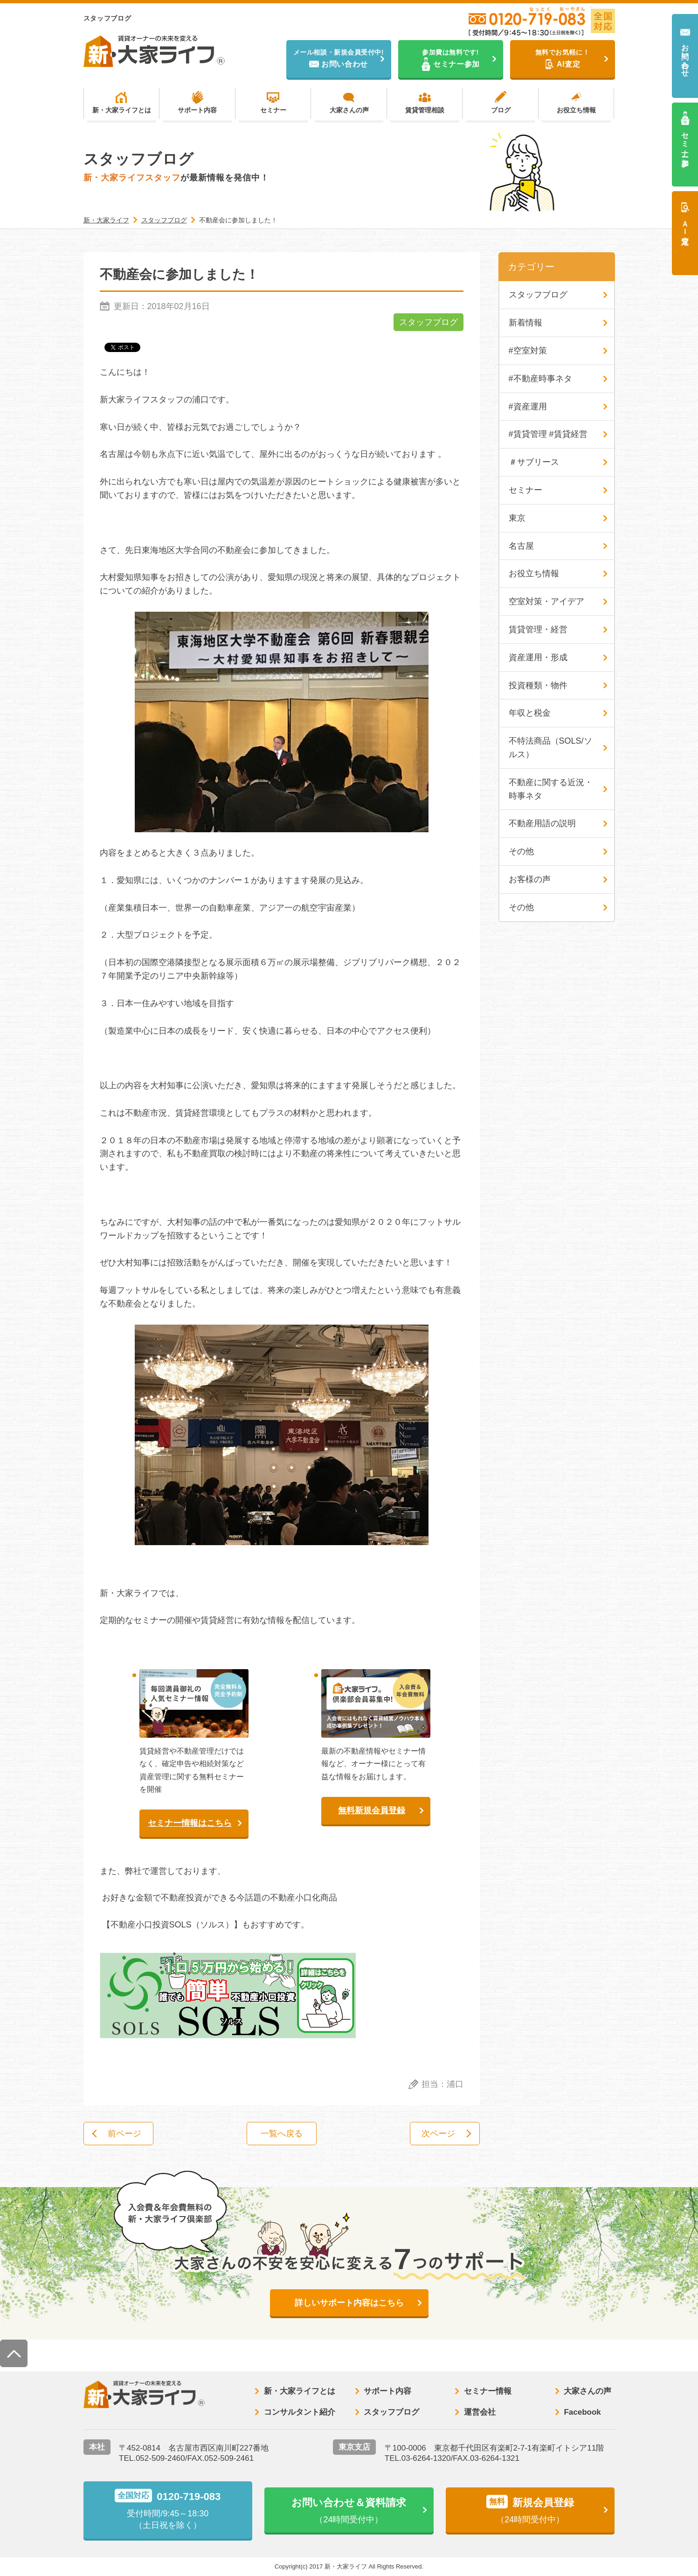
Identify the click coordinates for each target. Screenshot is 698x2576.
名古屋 (521, 546)
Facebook (582, 2412)
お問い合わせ (685, 56)
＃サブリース (534, 462)
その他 (521, 851)
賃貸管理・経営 (538, 629)
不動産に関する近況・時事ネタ (551, 789)
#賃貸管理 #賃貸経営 (548, 434)
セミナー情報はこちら (190, 1823)
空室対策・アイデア (546, 601)
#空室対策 (528, 350)
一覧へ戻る (282, 2133)
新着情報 (525, 322)
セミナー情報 (487, 2391)
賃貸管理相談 (424, 110)
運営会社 (480, 2412)
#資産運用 (528, 406)
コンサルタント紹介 (299, 2412)
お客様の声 (530, 879)
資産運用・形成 (538, 657)
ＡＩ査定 (685, 224)
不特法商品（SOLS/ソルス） (550, 747)
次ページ (438, 2133)
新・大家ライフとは (121, 110)
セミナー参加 (685, 140)
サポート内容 (197, 110)
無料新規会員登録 (371, 1810)
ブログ (501, 110)
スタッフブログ (428, 322)
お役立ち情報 (576, 110)
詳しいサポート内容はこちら (349, 2302)
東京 (517, 518)
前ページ (124, 2133)
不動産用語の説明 (542, 823)
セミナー (273, 110)
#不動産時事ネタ (540, 378)
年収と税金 (530, 713)
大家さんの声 (349, 110)
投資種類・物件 (538, 685)
